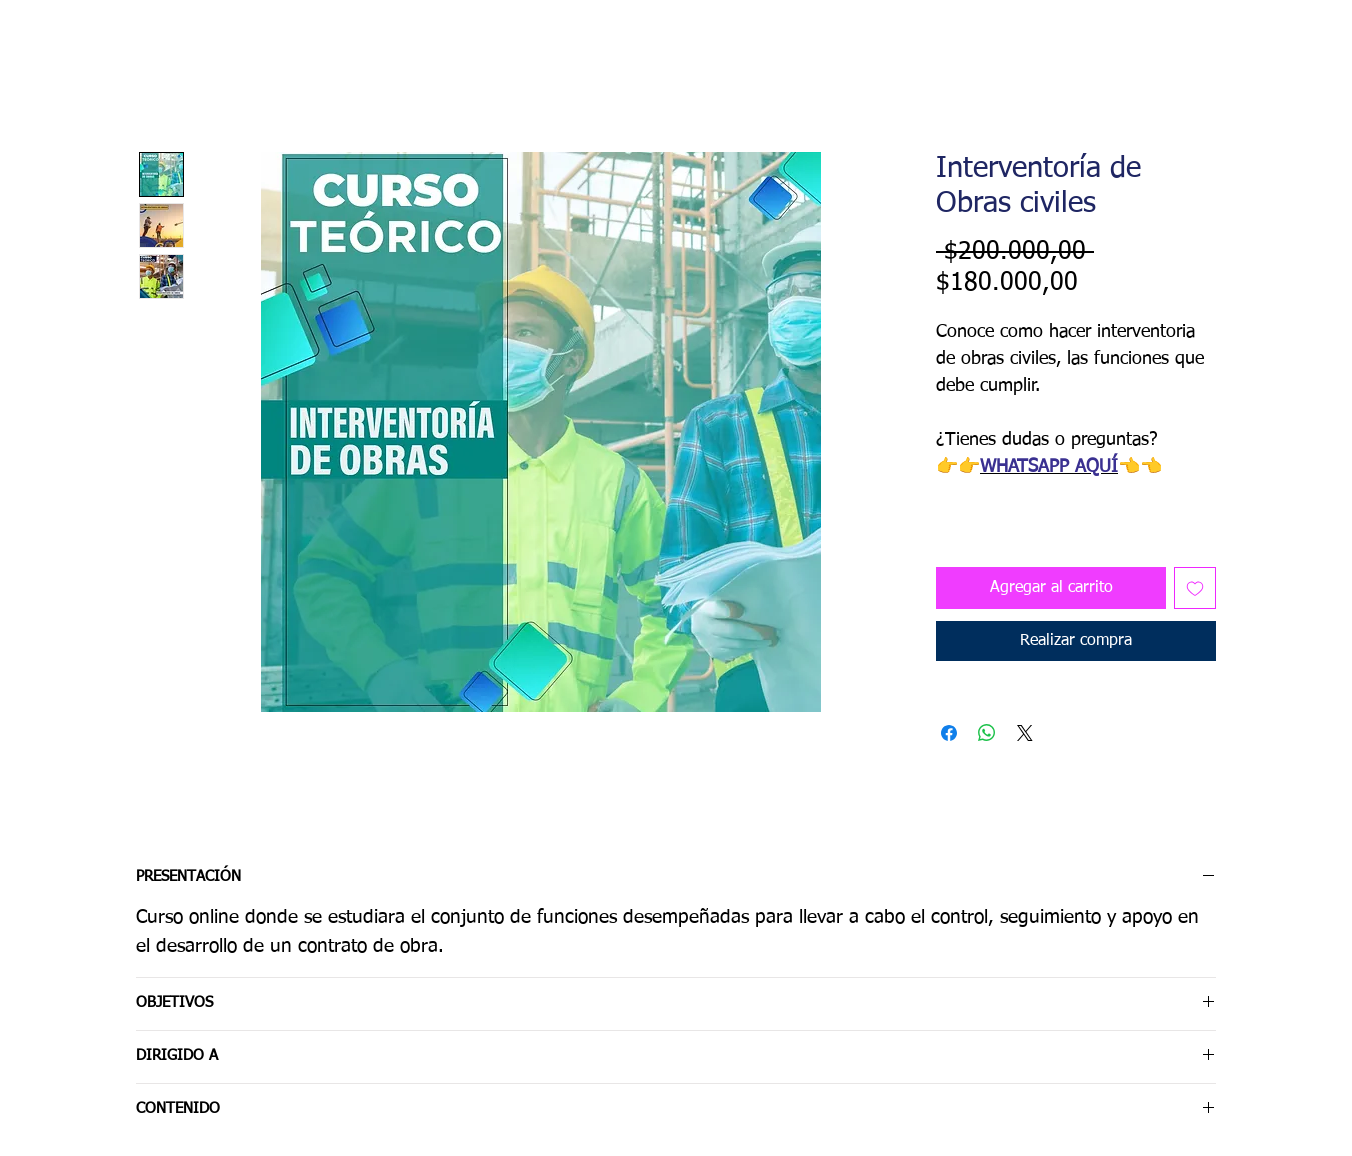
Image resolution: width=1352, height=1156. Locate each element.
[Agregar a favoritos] (1195, 588)
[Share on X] (1025, 733)
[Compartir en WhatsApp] (987, 733)
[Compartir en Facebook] (949, 733)
